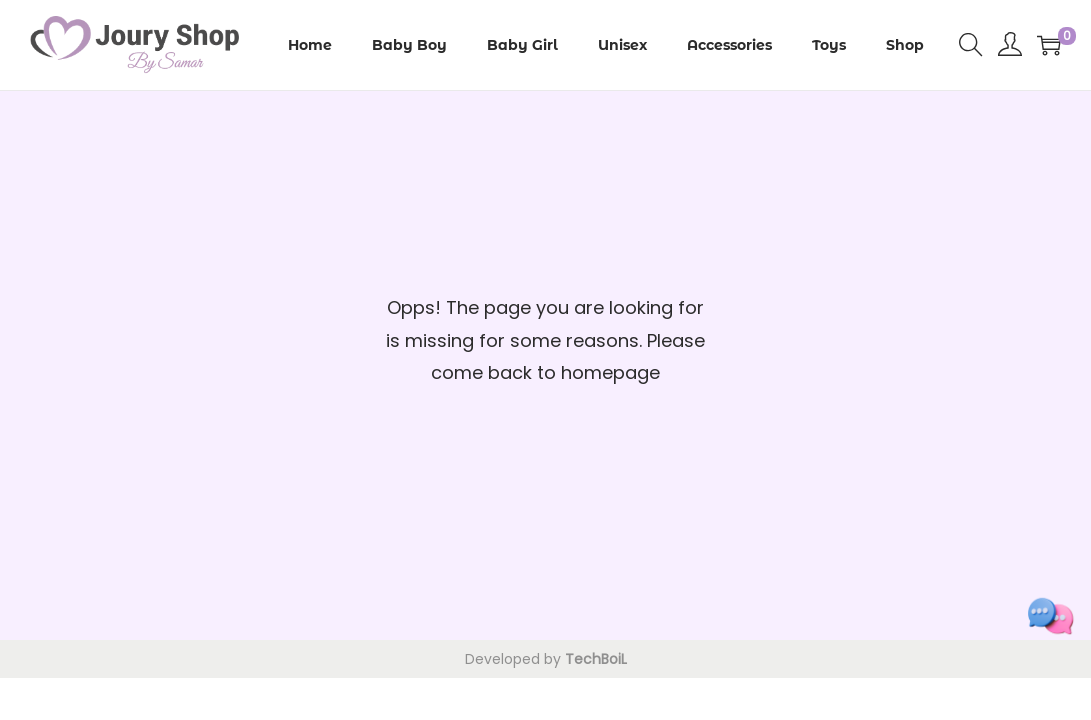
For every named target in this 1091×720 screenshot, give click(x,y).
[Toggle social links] (1051, 616)
